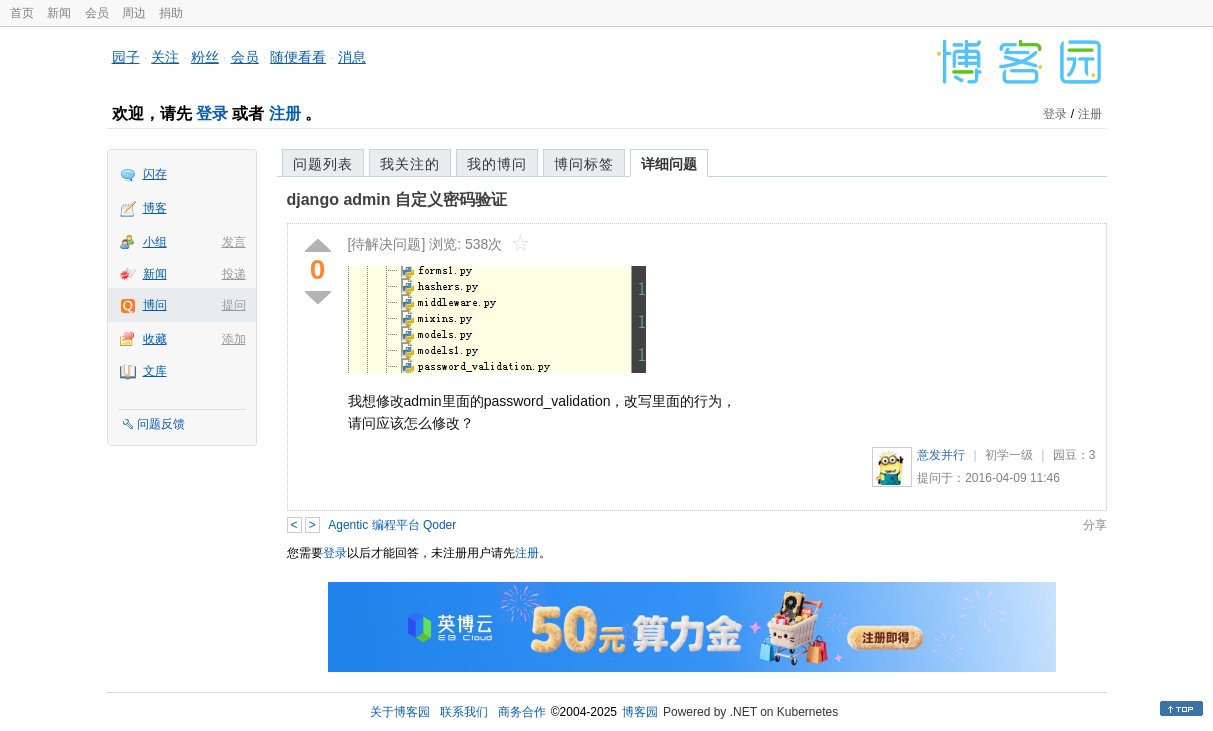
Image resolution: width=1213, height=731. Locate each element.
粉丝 (205, 57)
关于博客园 (400, 712)
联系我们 (464, 712)
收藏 (155, 339)
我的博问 (497, 164)
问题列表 (323, 164)
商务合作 (522, 712)
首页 (22, 13)
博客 (155, 208)
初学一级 (1009, 455)
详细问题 (669, 164)
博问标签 (584, 164)
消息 (352, 57)
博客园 (640, 712)
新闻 (59, 13)
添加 (234, 339)
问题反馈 (161, 424)
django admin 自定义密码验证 (397, 199)
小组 (155, 242)
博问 (155, 305)
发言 (234, 242)
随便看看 (298, 57)
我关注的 (410, 164)
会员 (97, 13)
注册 (285, 113)
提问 (234, 305)
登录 (212, 113)
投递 (234, 274)
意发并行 (941, 455)
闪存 (155, 174)
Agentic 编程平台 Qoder (392, 525)
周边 (134, 13)
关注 (165, 57)
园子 (126, 57)
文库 (155, 371)
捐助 (171, 13)
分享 (1095, 525)
